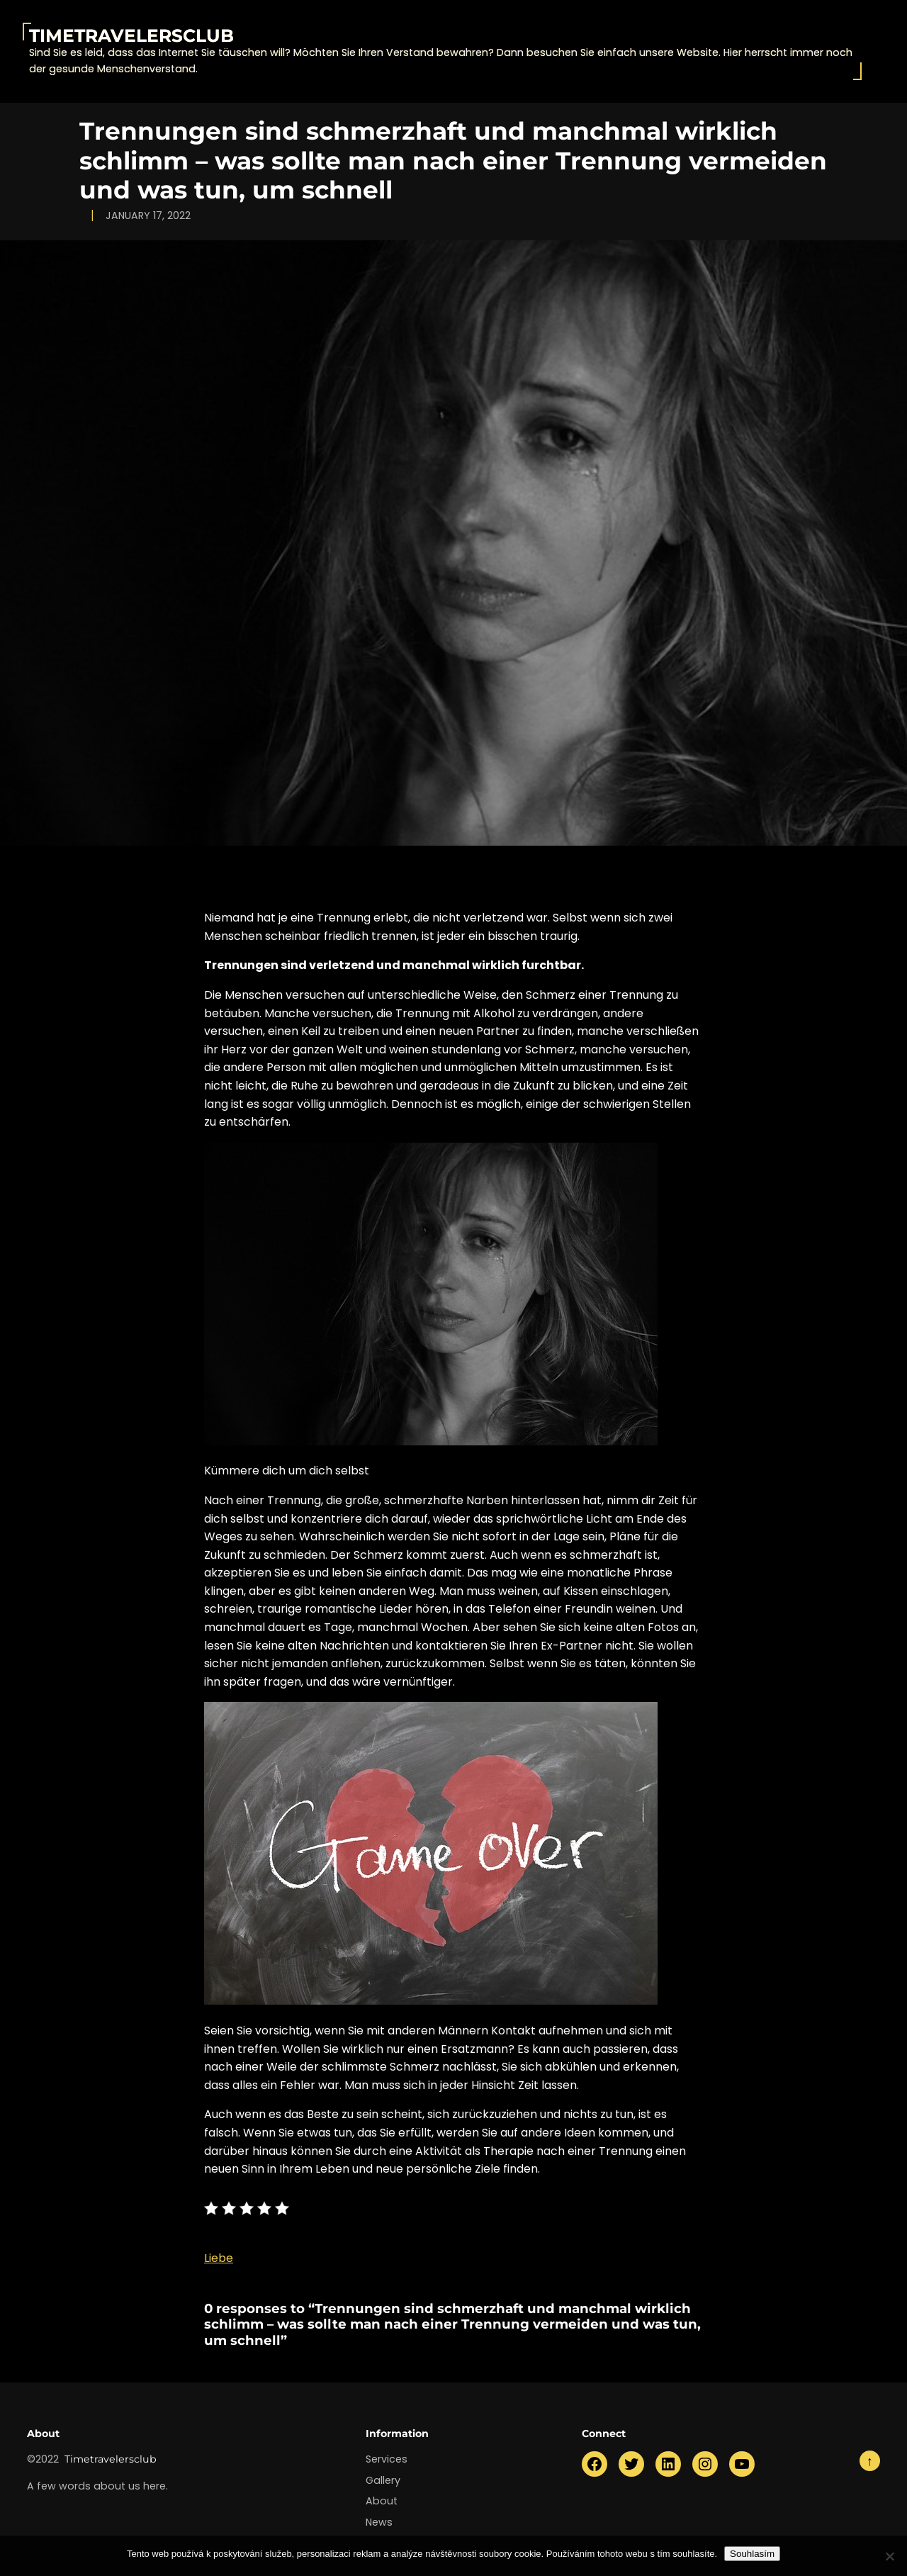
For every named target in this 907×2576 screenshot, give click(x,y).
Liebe (218, 2258)
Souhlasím (752, 2553)
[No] (889, 2556)
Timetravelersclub (131, 35)
